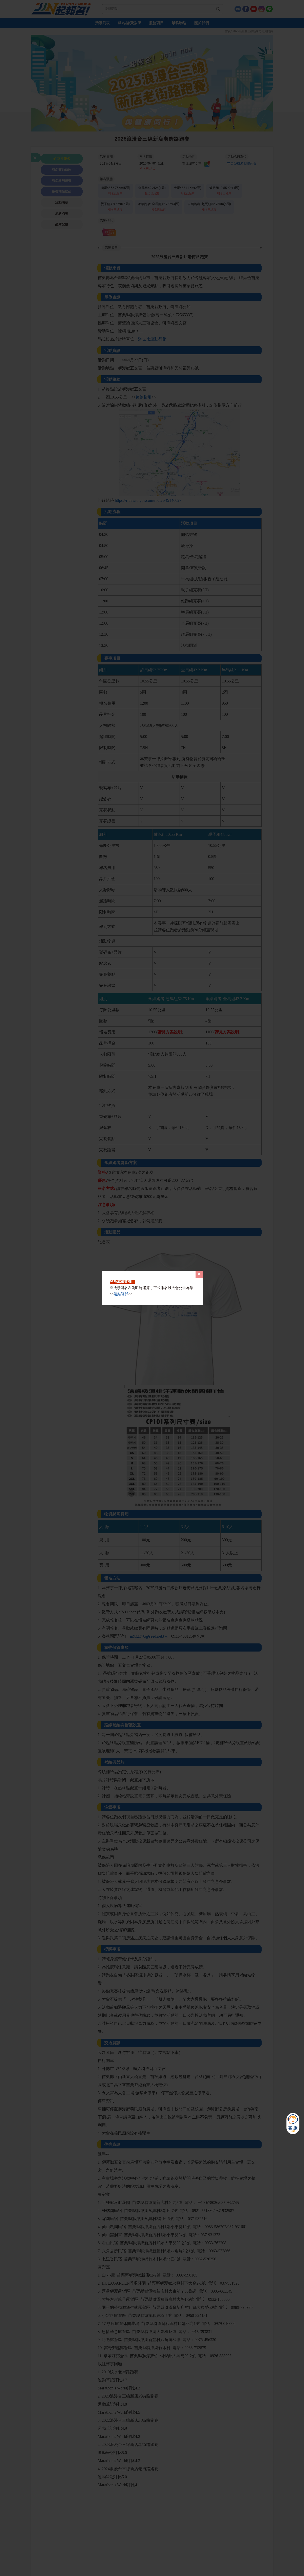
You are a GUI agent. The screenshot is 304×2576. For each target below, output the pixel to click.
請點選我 (121, 1294)
